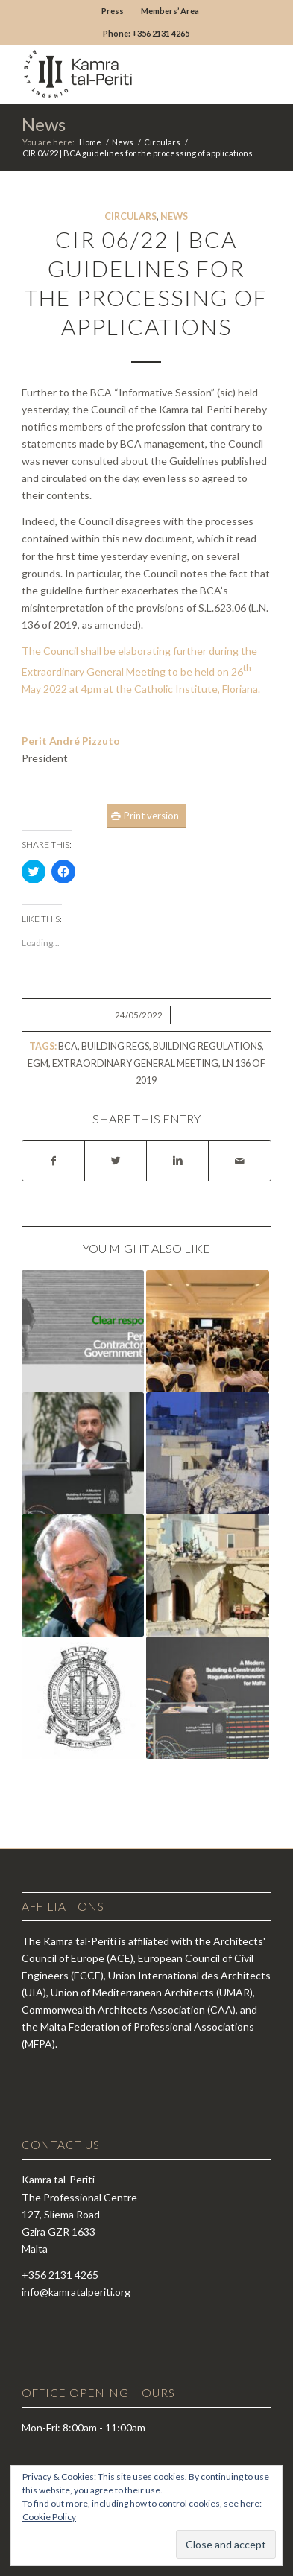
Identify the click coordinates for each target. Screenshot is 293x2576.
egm (38, 1063)
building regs (115, 1046)
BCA (68, 1046)
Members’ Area (170, 11)
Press (112, 11)
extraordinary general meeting (135, 1063)
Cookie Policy (49, 2516)
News (44, 124)
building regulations (207, 1046)
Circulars (162, 142)
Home (90, 142)
